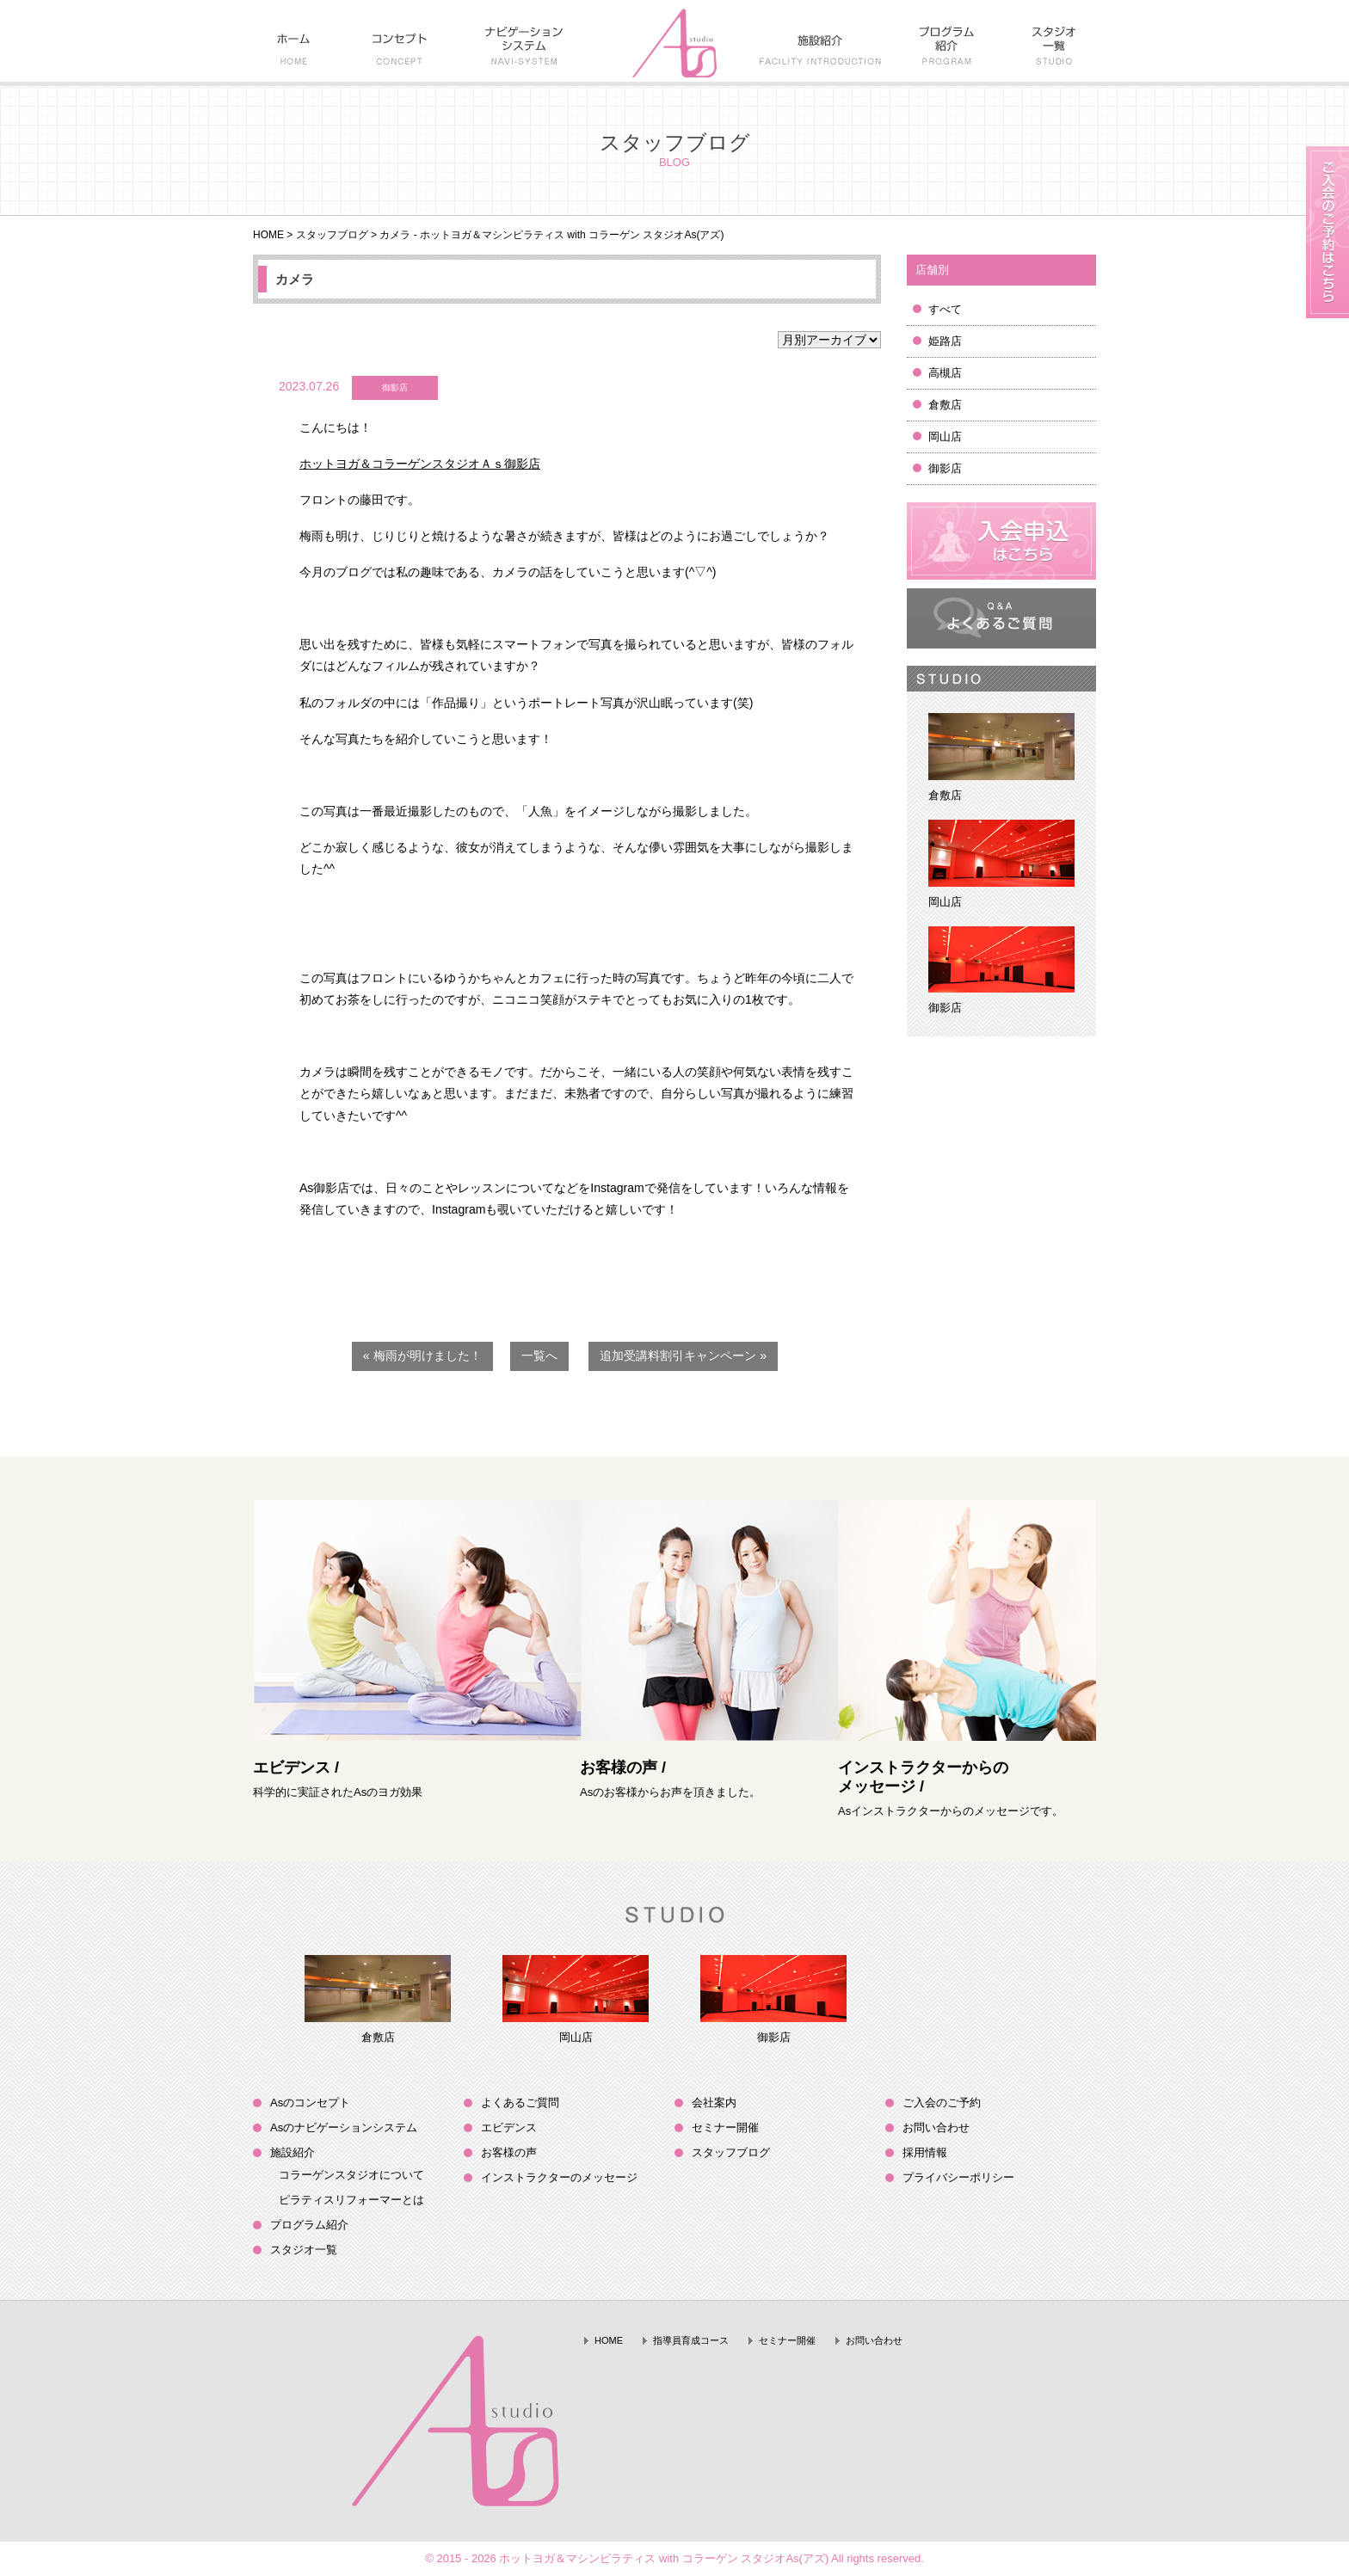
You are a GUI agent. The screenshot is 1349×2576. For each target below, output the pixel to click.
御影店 (945, 468)
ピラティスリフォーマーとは (351, 2199)
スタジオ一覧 (303, 2249)
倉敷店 (945, 404)
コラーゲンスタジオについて (351, 2174)
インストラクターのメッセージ (559, 2177)
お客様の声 (509, 2152)
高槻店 (945, 372)
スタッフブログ (332, 235)
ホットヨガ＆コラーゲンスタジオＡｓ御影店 (419, 463)
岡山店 (945, 436)
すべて (945, 309)
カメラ (294, 279)
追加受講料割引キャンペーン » (683, 1355)
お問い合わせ (936, 2127)
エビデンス (509, 2127)
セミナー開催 (725, 2127)
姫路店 (945, 341)
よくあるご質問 (520, 2102)
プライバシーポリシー (958, 2177)
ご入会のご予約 (941, 2102)
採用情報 (924, 2152)
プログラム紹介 (309, 2224)
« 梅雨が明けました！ (422, 1355)
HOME (268, 235)
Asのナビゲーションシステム (343, 2127)
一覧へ (539, 1355)
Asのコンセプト (310, 2102)
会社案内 (714, 2102)
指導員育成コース (691, 2340)
